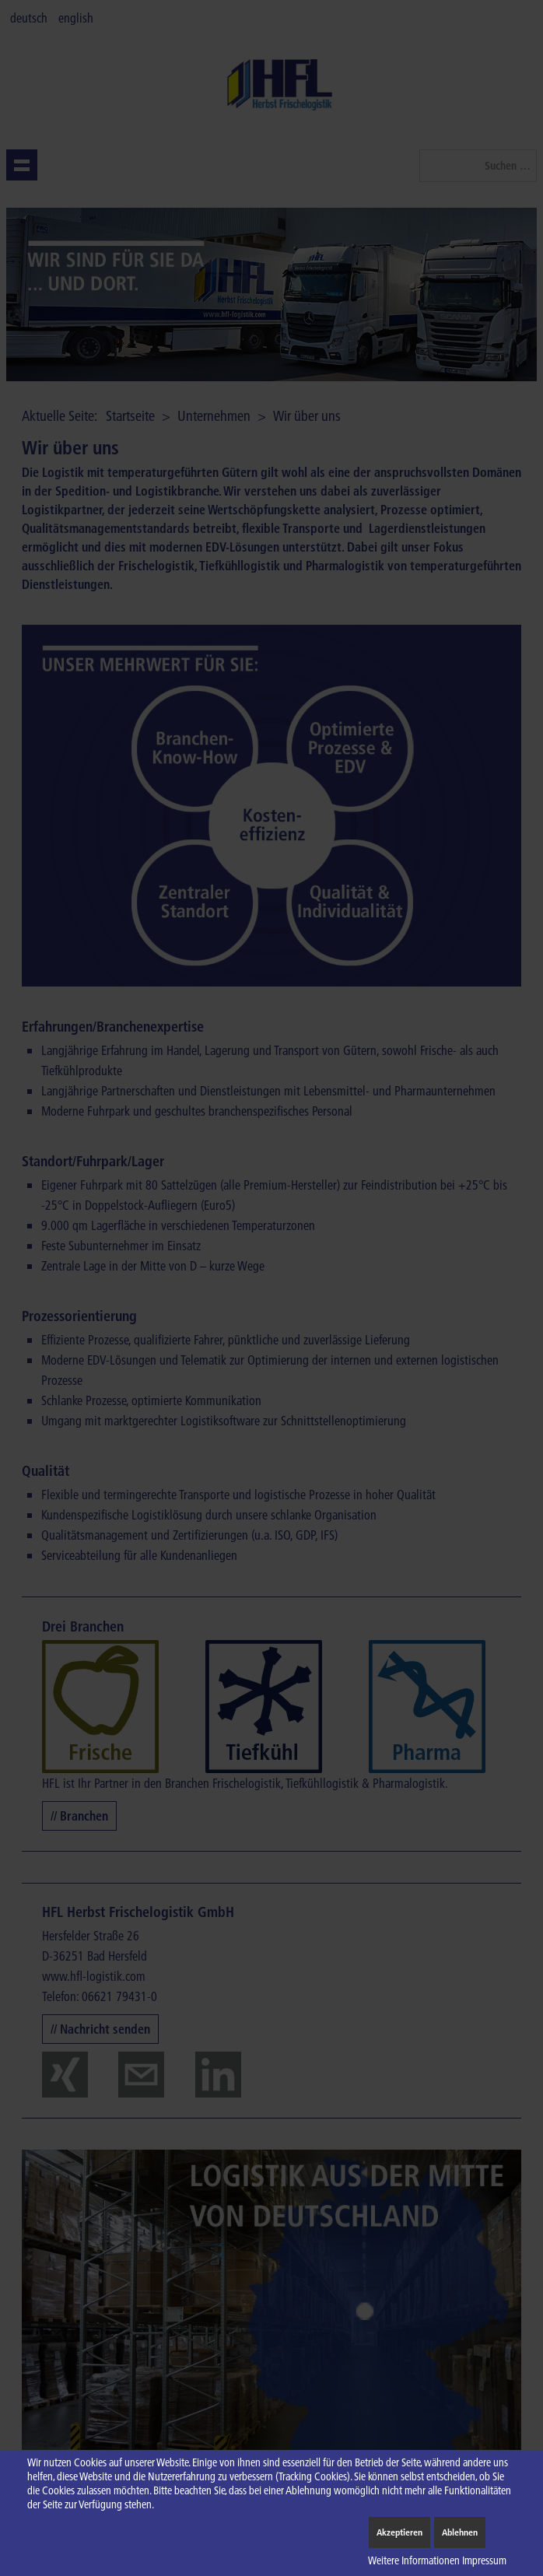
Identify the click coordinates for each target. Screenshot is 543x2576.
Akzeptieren (399, 2532)
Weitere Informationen (414, 2560)
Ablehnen (460, 2532)
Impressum (484, 2560)
